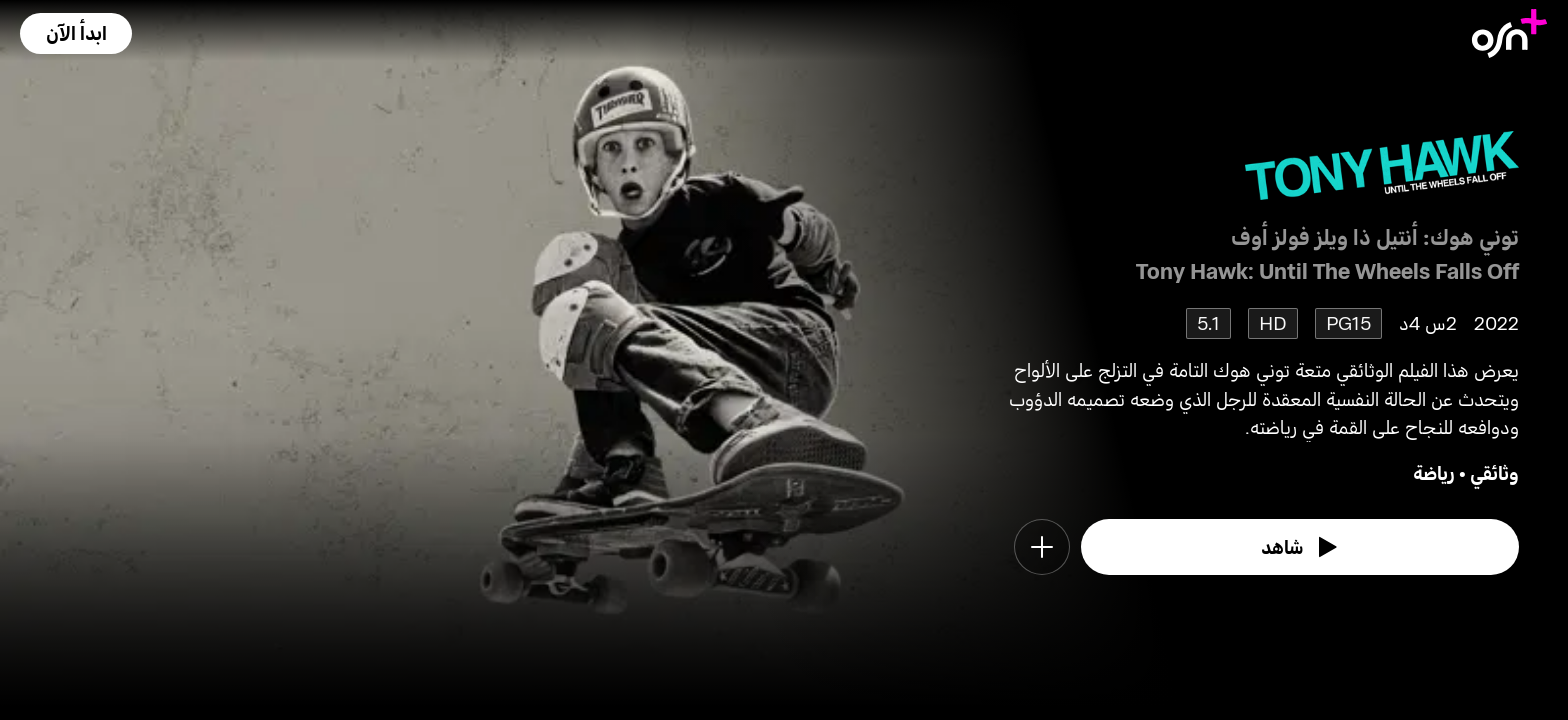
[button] (76, 33)
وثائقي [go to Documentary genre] (1494, 472)
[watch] (1300, 547)
